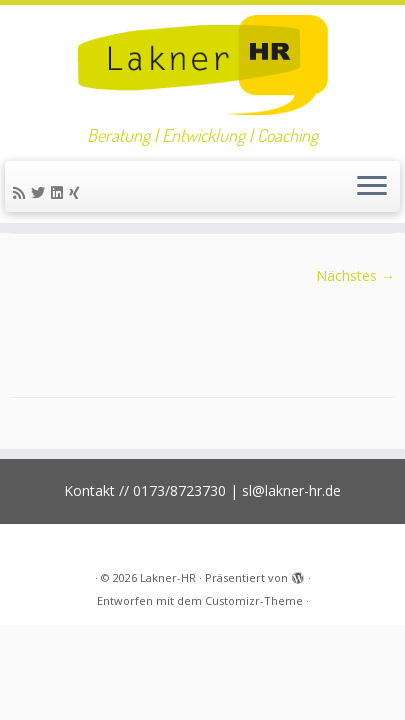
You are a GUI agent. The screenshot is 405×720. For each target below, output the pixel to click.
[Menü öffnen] (372, 187)
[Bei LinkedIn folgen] (60, 192)
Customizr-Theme (254, 600)
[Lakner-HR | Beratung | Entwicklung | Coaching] (202, 65)
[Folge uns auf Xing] (77, 192)
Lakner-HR (168, 577)
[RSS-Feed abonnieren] (22, 192)
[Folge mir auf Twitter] (41, 192)
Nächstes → (355, 275)
